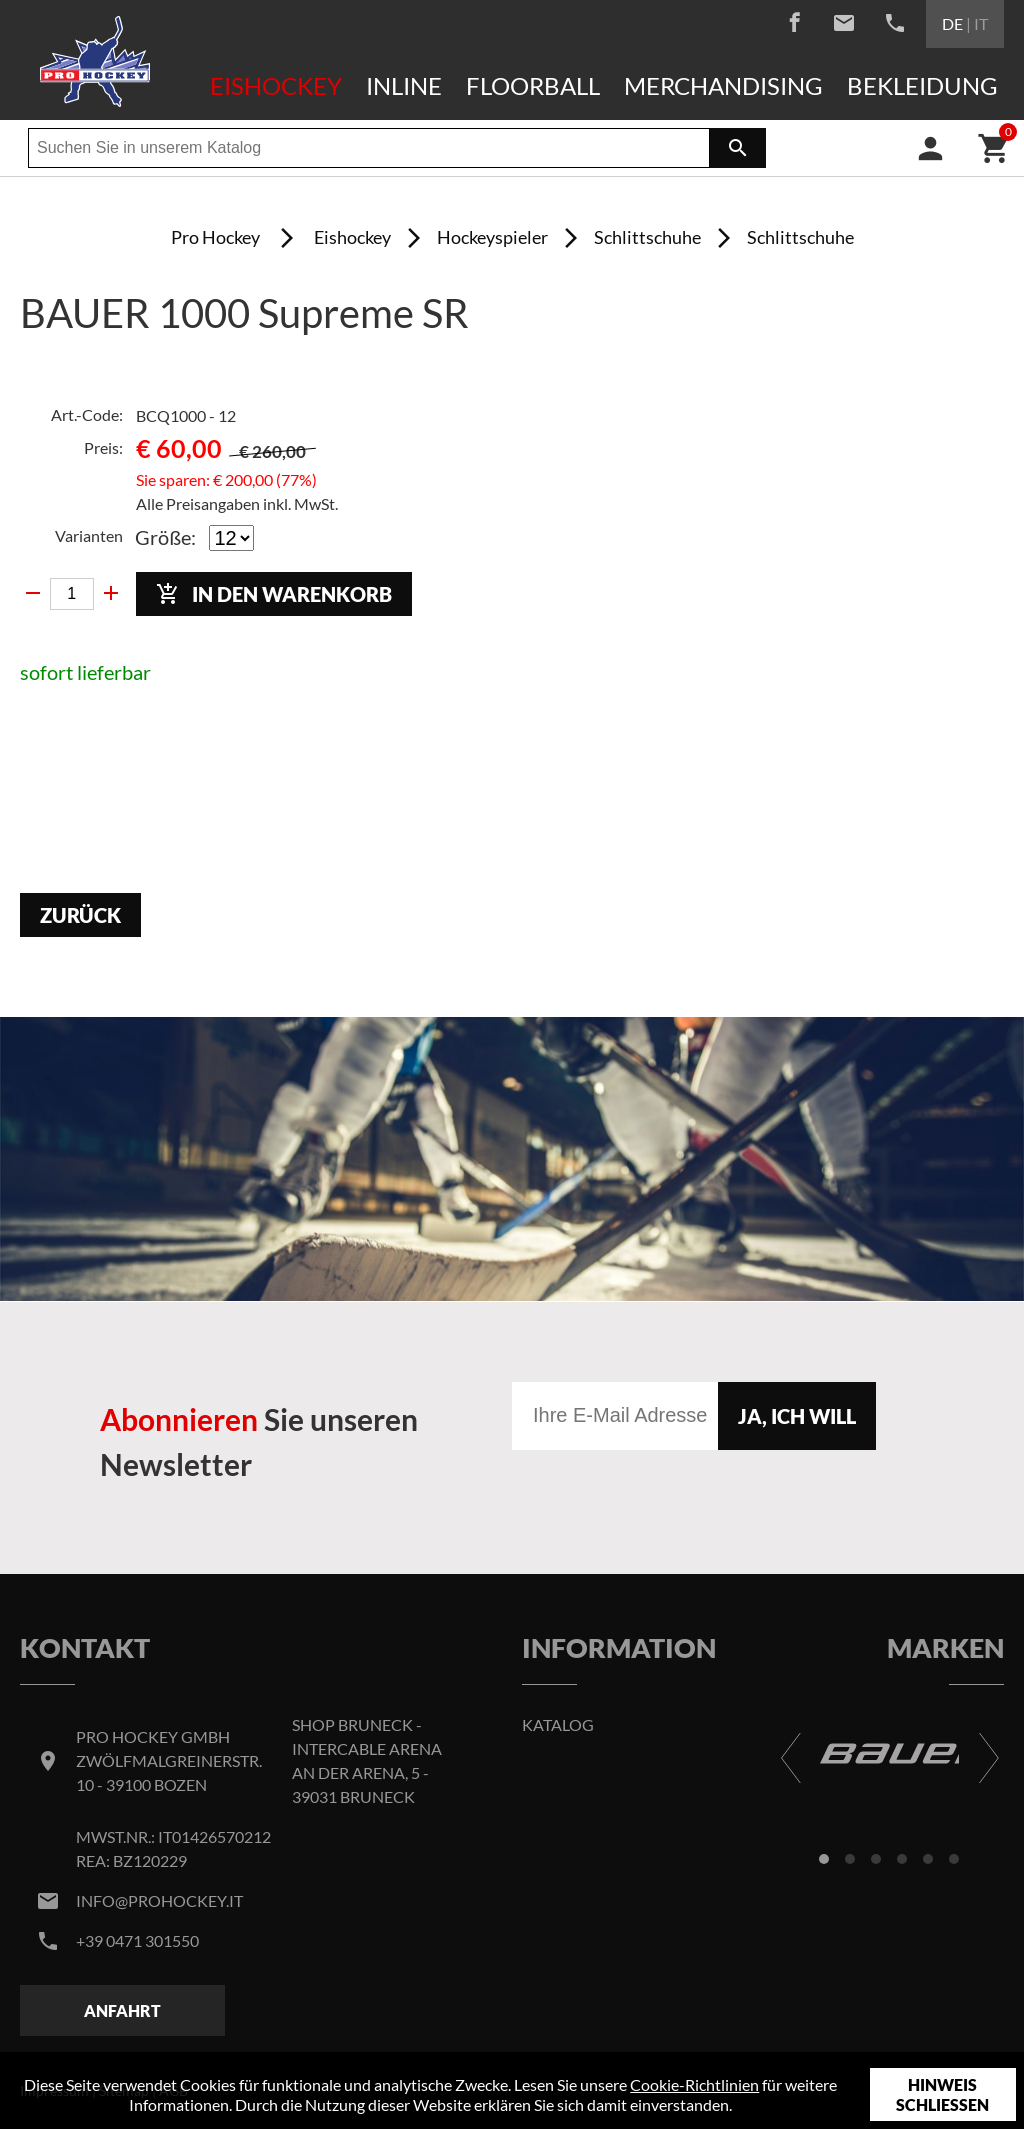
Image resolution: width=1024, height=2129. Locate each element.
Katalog (558, 1724)
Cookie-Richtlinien (694, 2084)
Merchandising (723, 85)
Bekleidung (922, 85)
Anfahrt (122, 2010)
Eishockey (276, 85)
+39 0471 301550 (137, 1940)
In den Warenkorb (274, 594)
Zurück (80, 915)
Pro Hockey (215, 237)
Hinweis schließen (942, 2094)
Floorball (533, 85)
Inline (404, 85)
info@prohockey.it (159, 1900)
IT (981, 23)
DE (952, 23)
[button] (824, 1859)
